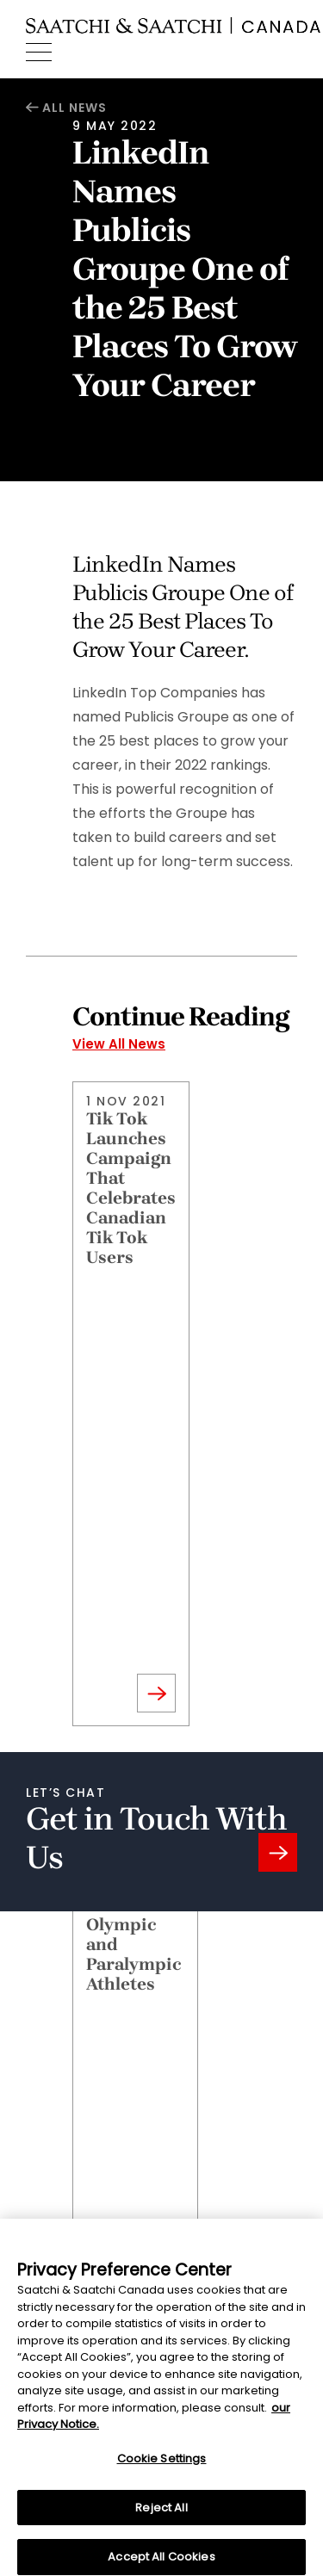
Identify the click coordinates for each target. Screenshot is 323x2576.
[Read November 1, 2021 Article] (130, 1403)
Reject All (161, 2517)
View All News (118, 1044)
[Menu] (39, 52)
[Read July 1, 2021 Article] (135, 2091)
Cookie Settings (162, 2468)
